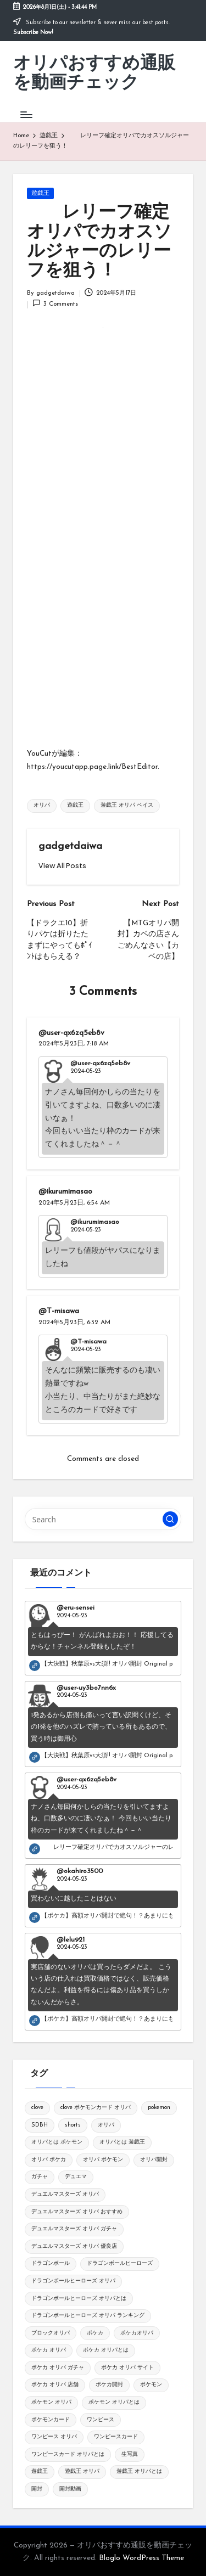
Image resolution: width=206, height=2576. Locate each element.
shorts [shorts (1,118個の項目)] (73, 2125)
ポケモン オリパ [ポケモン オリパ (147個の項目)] (51, 2402)
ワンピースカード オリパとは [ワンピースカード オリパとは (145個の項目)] (67, 2454)
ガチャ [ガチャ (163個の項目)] (39, 2177)
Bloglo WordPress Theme (141, 2558)
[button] (62, 865)
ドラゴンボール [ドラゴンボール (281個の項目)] (50, 2263)
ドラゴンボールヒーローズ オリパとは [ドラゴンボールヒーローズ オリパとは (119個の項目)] (78, 2299)
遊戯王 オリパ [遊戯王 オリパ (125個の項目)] (82, 2471)
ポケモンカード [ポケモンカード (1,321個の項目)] (50, 2420)
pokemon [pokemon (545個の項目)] (159, 2108)
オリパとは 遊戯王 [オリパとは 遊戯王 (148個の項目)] (122, 2142)
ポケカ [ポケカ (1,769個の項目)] (95, 2333)
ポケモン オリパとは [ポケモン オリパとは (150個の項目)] (114, 2402)
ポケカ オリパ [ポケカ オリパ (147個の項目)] (48, 2350)
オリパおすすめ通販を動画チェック (94, 73)
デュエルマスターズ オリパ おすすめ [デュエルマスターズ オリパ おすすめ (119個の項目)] (77, 2212)
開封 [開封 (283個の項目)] (36, 2489)
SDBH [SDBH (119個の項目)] (39, 2125)
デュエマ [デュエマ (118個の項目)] (76, 2177)
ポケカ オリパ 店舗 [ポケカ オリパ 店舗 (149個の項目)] (55, 2385)
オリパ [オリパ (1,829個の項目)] (106, 2125)
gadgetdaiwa (70, 846)
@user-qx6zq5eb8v (71, 1033)
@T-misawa (58, 1311)
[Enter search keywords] (103, 1519)
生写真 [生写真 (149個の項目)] (129, 2454)
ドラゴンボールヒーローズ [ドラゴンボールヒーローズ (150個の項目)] (120, 2263)
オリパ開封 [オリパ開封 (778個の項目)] (154, 2160)
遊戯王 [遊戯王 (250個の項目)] (39, 2471)
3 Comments (55, 303)
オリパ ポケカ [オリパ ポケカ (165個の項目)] (48, 2160)
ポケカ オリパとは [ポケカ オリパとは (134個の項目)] (106, 2350)
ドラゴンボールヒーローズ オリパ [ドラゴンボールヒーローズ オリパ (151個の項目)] (73, 2281)
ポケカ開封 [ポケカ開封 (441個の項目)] (109, 2385)
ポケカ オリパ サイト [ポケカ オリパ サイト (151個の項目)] (127, 2368)
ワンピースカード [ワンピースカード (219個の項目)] (116, 2437)
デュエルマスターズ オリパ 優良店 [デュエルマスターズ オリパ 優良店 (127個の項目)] (74, 2246)
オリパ (42, 805)
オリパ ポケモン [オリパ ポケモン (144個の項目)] (103, 2160)
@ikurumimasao (65, 1191)
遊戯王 (40, 193)
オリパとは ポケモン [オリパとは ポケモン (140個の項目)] (56, 2142)
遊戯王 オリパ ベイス (127, 805)
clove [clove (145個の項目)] (37, 2108)
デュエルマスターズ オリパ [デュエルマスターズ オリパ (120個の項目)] (65, 2194)
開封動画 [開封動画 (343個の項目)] (70, 2489)
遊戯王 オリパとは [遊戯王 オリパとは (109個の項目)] (139, 2471)
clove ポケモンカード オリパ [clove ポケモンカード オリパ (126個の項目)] (95, 2108)
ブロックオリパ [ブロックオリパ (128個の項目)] (50, 2333)
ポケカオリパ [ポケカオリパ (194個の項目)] (136, 2333)
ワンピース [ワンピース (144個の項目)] (100, 2420)
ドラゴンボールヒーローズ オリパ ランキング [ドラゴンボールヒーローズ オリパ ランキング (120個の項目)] (87, 2316)
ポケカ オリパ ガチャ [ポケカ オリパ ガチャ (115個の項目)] (57, 2368)
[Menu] (25, 114)
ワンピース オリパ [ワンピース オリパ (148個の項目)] (54, 2437)
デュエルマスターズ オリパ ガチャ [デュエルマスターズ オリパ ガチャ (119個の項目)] (74, 2229)
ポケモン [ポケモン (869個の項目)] (151, 2385)
